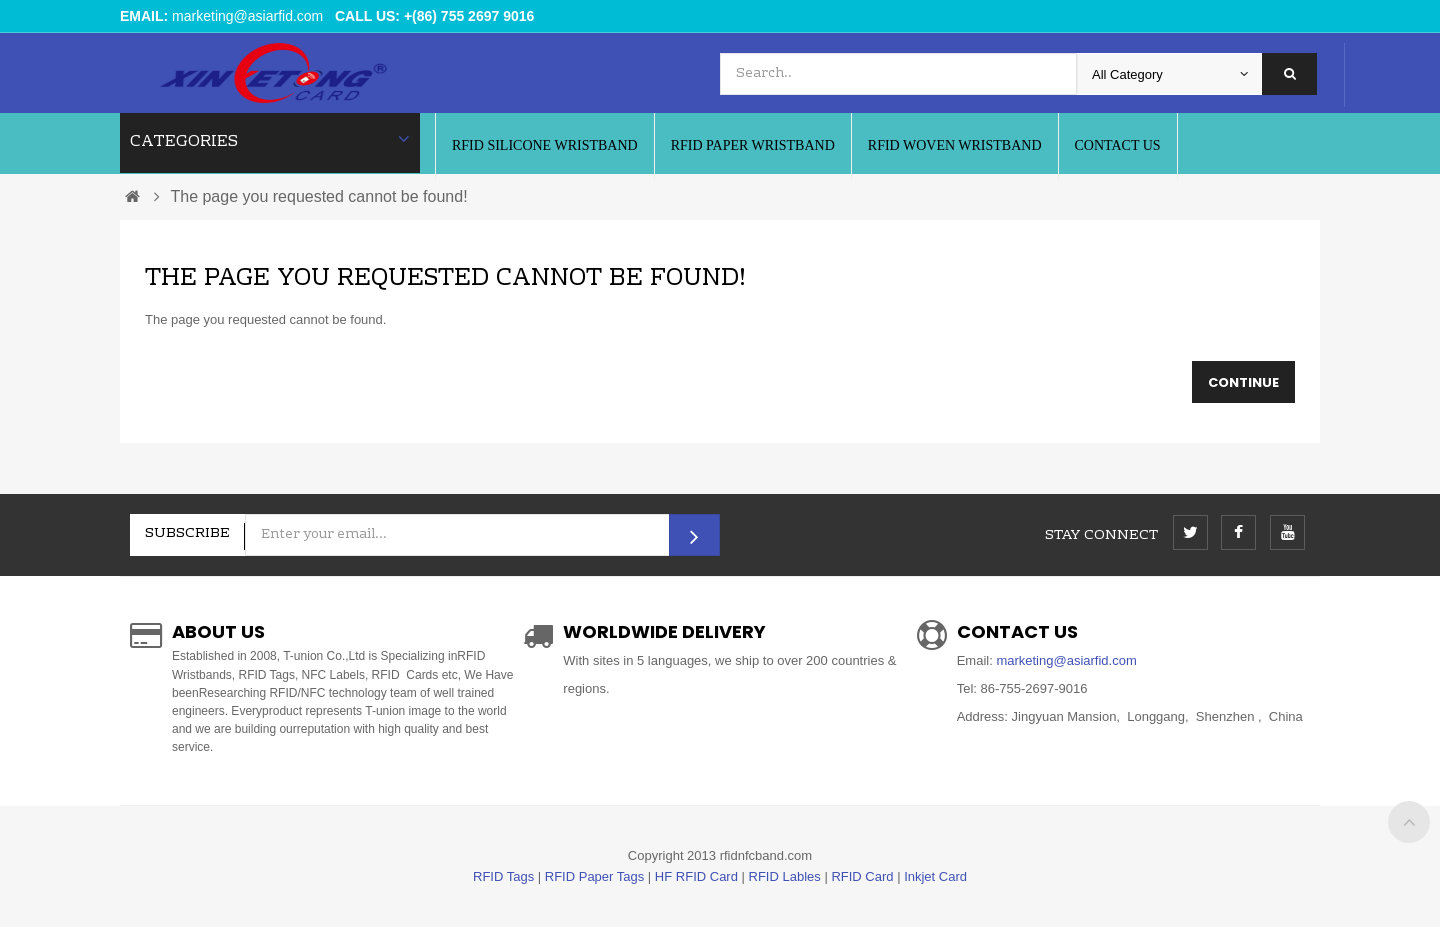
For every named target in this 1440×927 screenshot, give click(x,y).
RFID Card (862, 876)
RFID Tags (503, 876)
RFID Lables (785, 876)
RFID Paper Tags (594, 876)
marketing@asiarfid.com (247, 16)
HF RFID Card (696, 876)
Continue (1243, 382)
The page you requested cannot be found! (318, 196)
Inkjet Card (935, 876)
